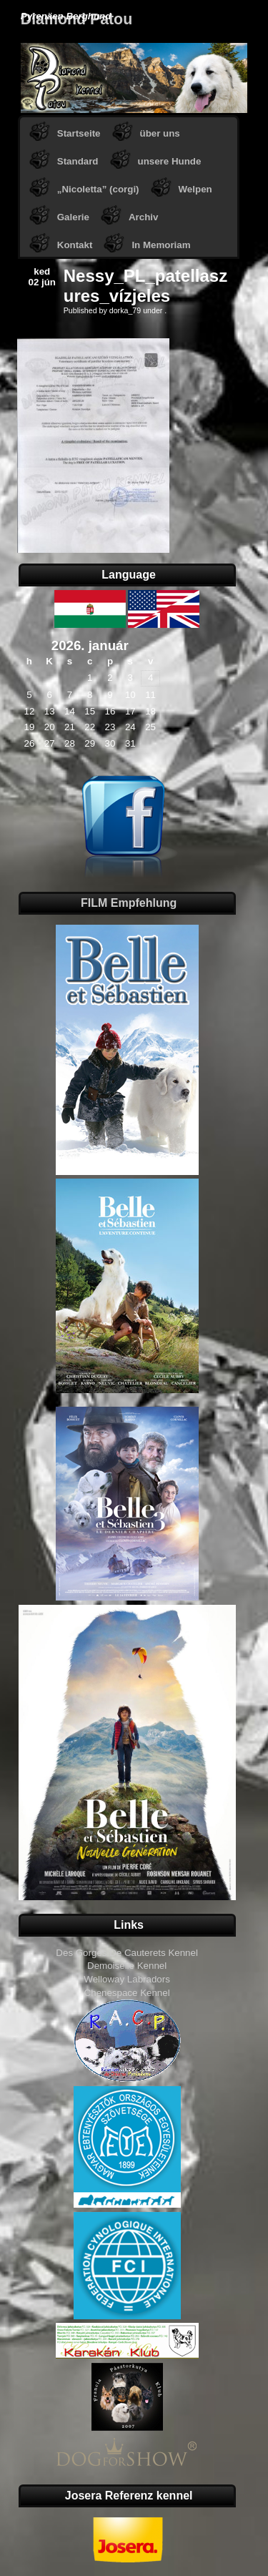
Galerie (73, 217)
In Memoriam (160, 245)
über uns (160, 133)
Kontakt (75, 245)
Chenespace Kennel (127, 1992)
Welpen (195, 189)
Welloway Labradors (127, 1979)
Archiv (143, 217)
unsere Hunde (170, 161)
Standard (78, 161)
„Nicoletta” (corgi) (98, 189)
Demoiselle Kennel (127, 1965)
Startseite (79, 133)
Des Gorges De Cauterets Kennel (127, 1952)
